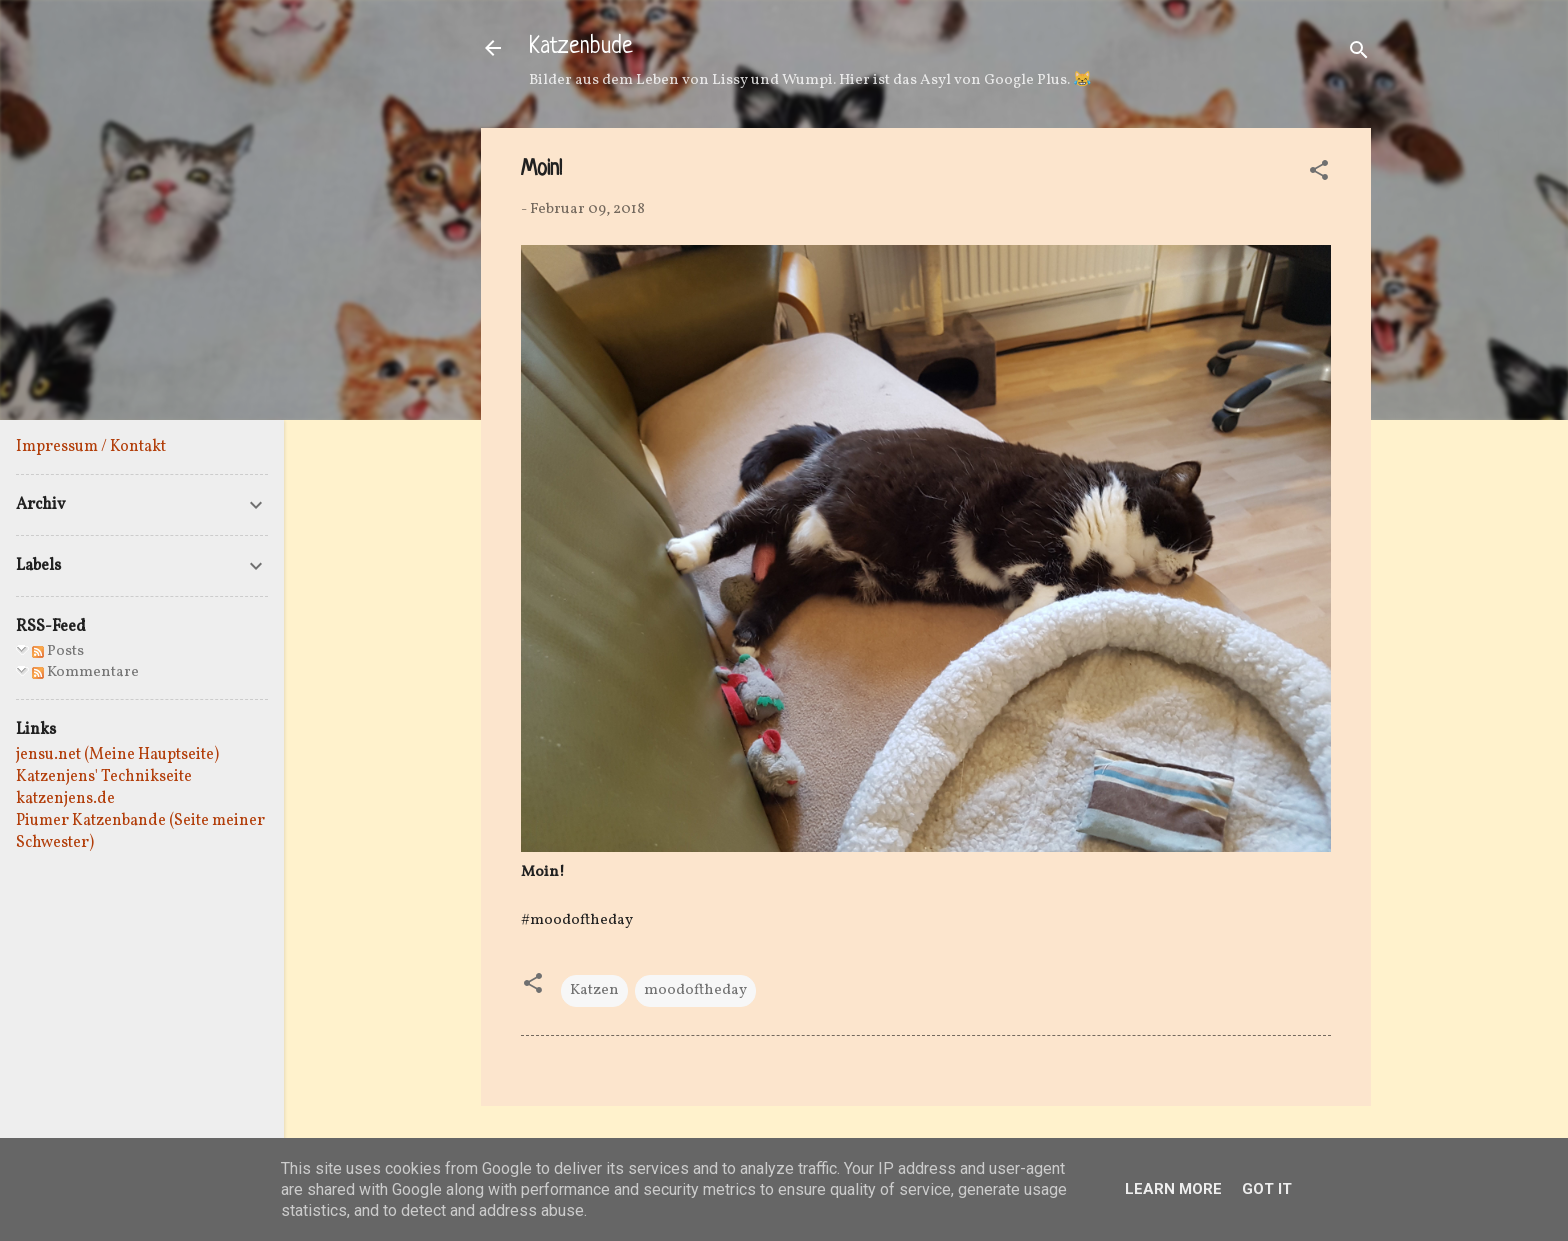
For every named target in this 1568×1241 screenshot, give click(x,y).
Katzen (594, 990)
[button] (1319, 174)
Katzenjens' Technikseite (104, 777)
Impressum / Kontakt (91, 447)
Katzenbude (581, 47)
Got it (1267, 1189)
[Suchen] (1359, 54)
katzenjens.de (65, 799)
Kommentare (85, 672)
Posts (58, 651)
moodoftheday (695, 990)
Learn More (1173, 1189)
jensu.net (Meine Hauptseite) (117, 755)
